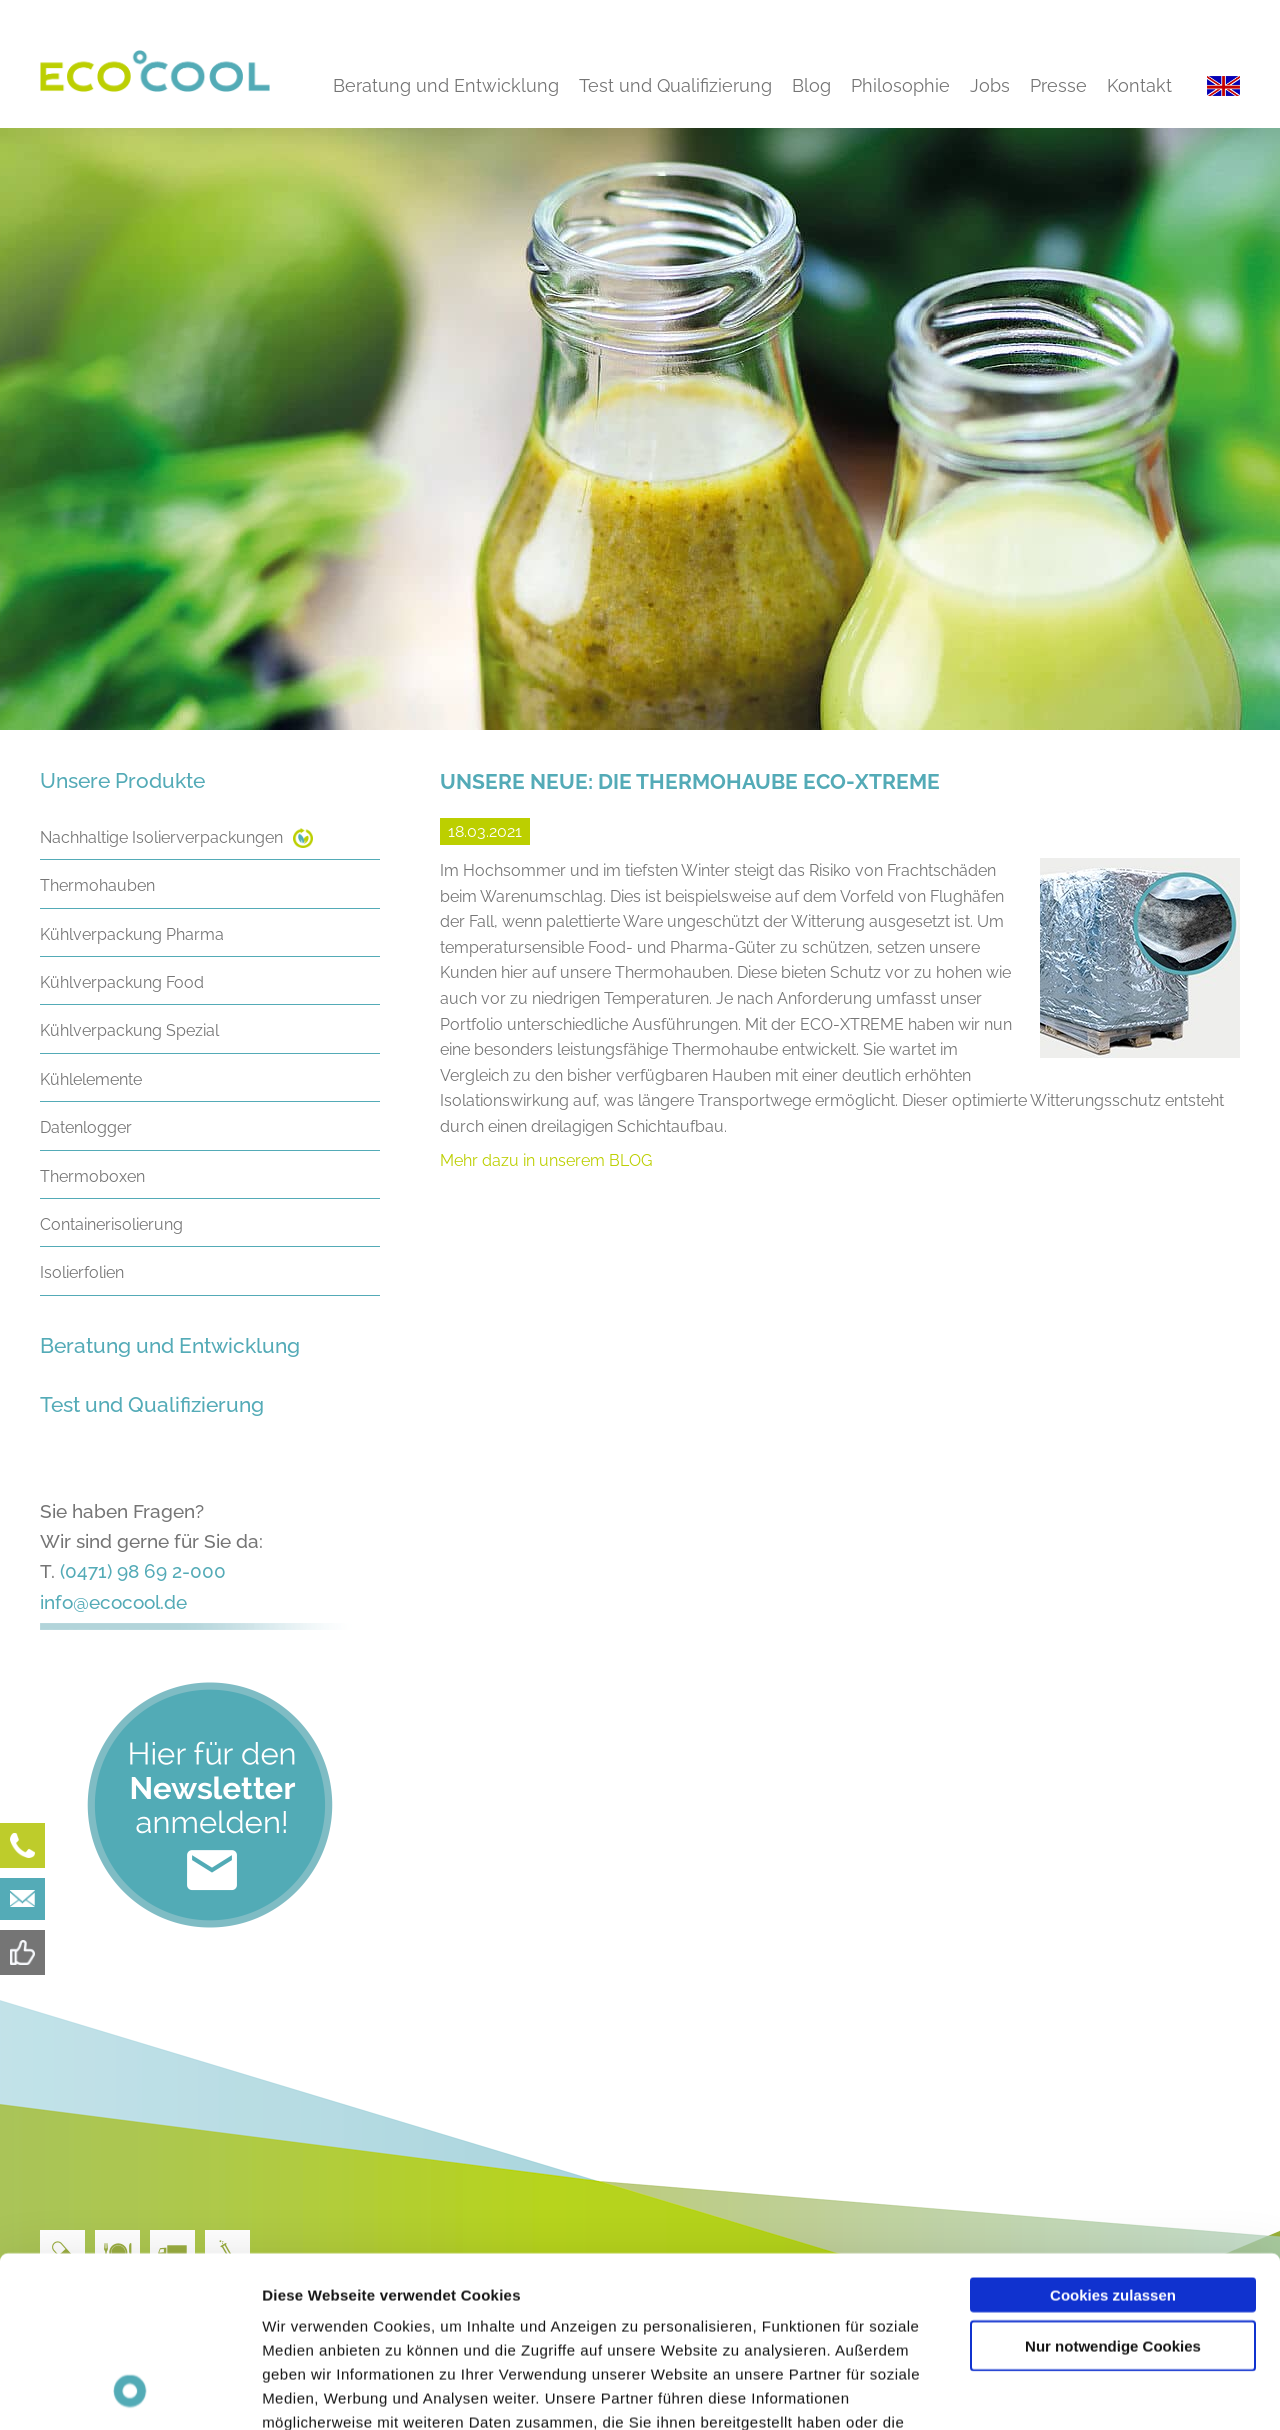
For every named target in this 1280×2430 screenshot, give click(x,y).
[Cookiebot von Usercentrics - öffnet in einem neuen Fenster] (129, 2391)
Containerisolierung (111, 1224)
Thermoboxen (92, 1176)
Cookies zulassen (1113, 2134)
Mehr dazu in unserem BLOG (546, 1160)
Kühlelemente (91, 1079)
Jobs (990, 85)
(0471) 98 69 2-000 (143, 1571)
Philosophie (900, 85)
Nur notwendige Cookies (1113, 2185)
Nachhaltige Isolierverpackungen (161, 837)
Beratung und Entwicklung (446, 85)
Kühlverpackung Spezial (129, 1030)
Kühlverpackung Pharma (132, 934)
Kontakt (1139, 85)
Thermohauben (97, 885)
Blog (811, 85)
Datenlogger (86, 1127)
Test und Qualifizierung (675, 85)
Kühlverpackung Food (122, 982)
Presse (1058, 85)
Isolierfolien (82, 1272)
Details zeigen (1063, 2390)
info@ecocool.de (113, 1602)
